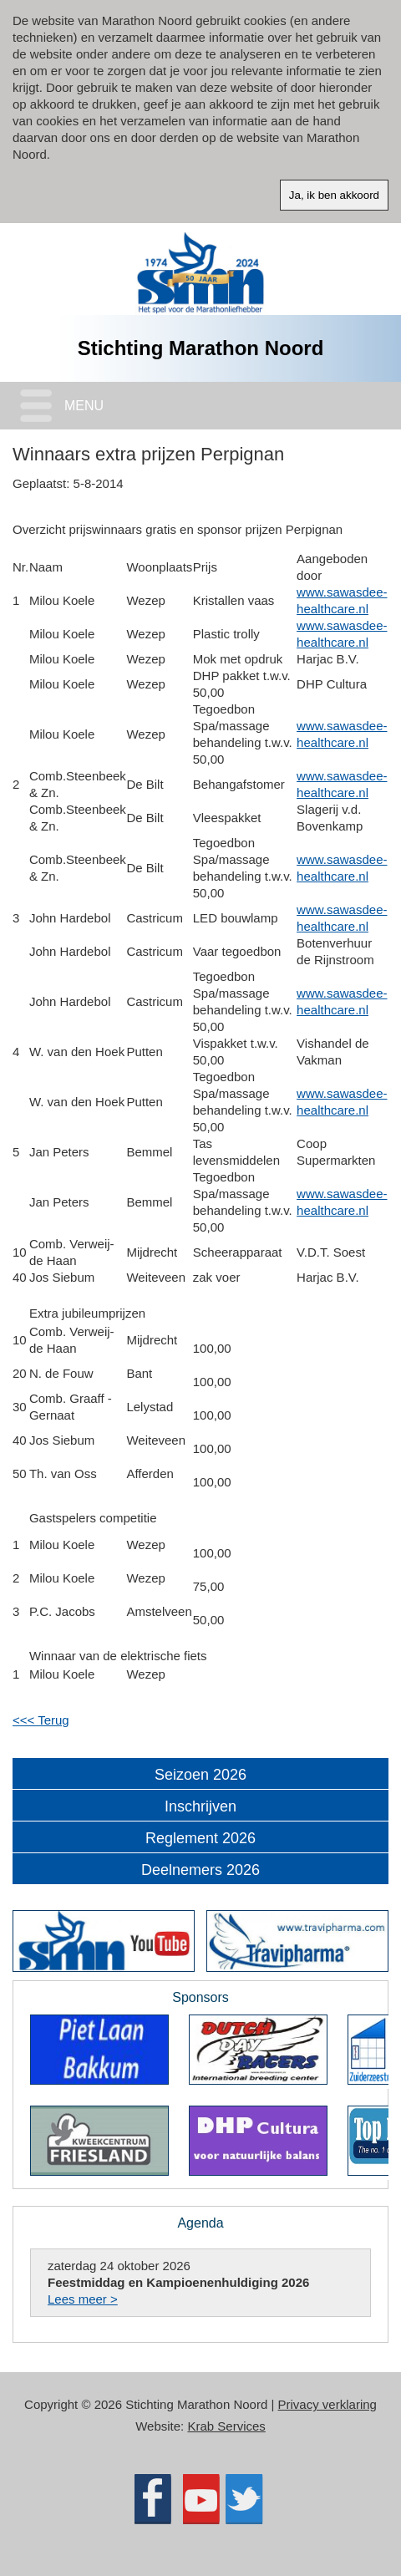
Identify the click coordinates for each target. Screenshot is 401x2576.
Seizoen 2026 (200, 1774)
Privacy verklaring (327, 2404)
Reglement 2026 (200, 1838)
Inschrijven (200, 1806)
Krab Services (226, 2426)
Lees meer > (83, 2299)
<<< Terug (41, 1720)
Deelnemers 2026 (200, 1870)
